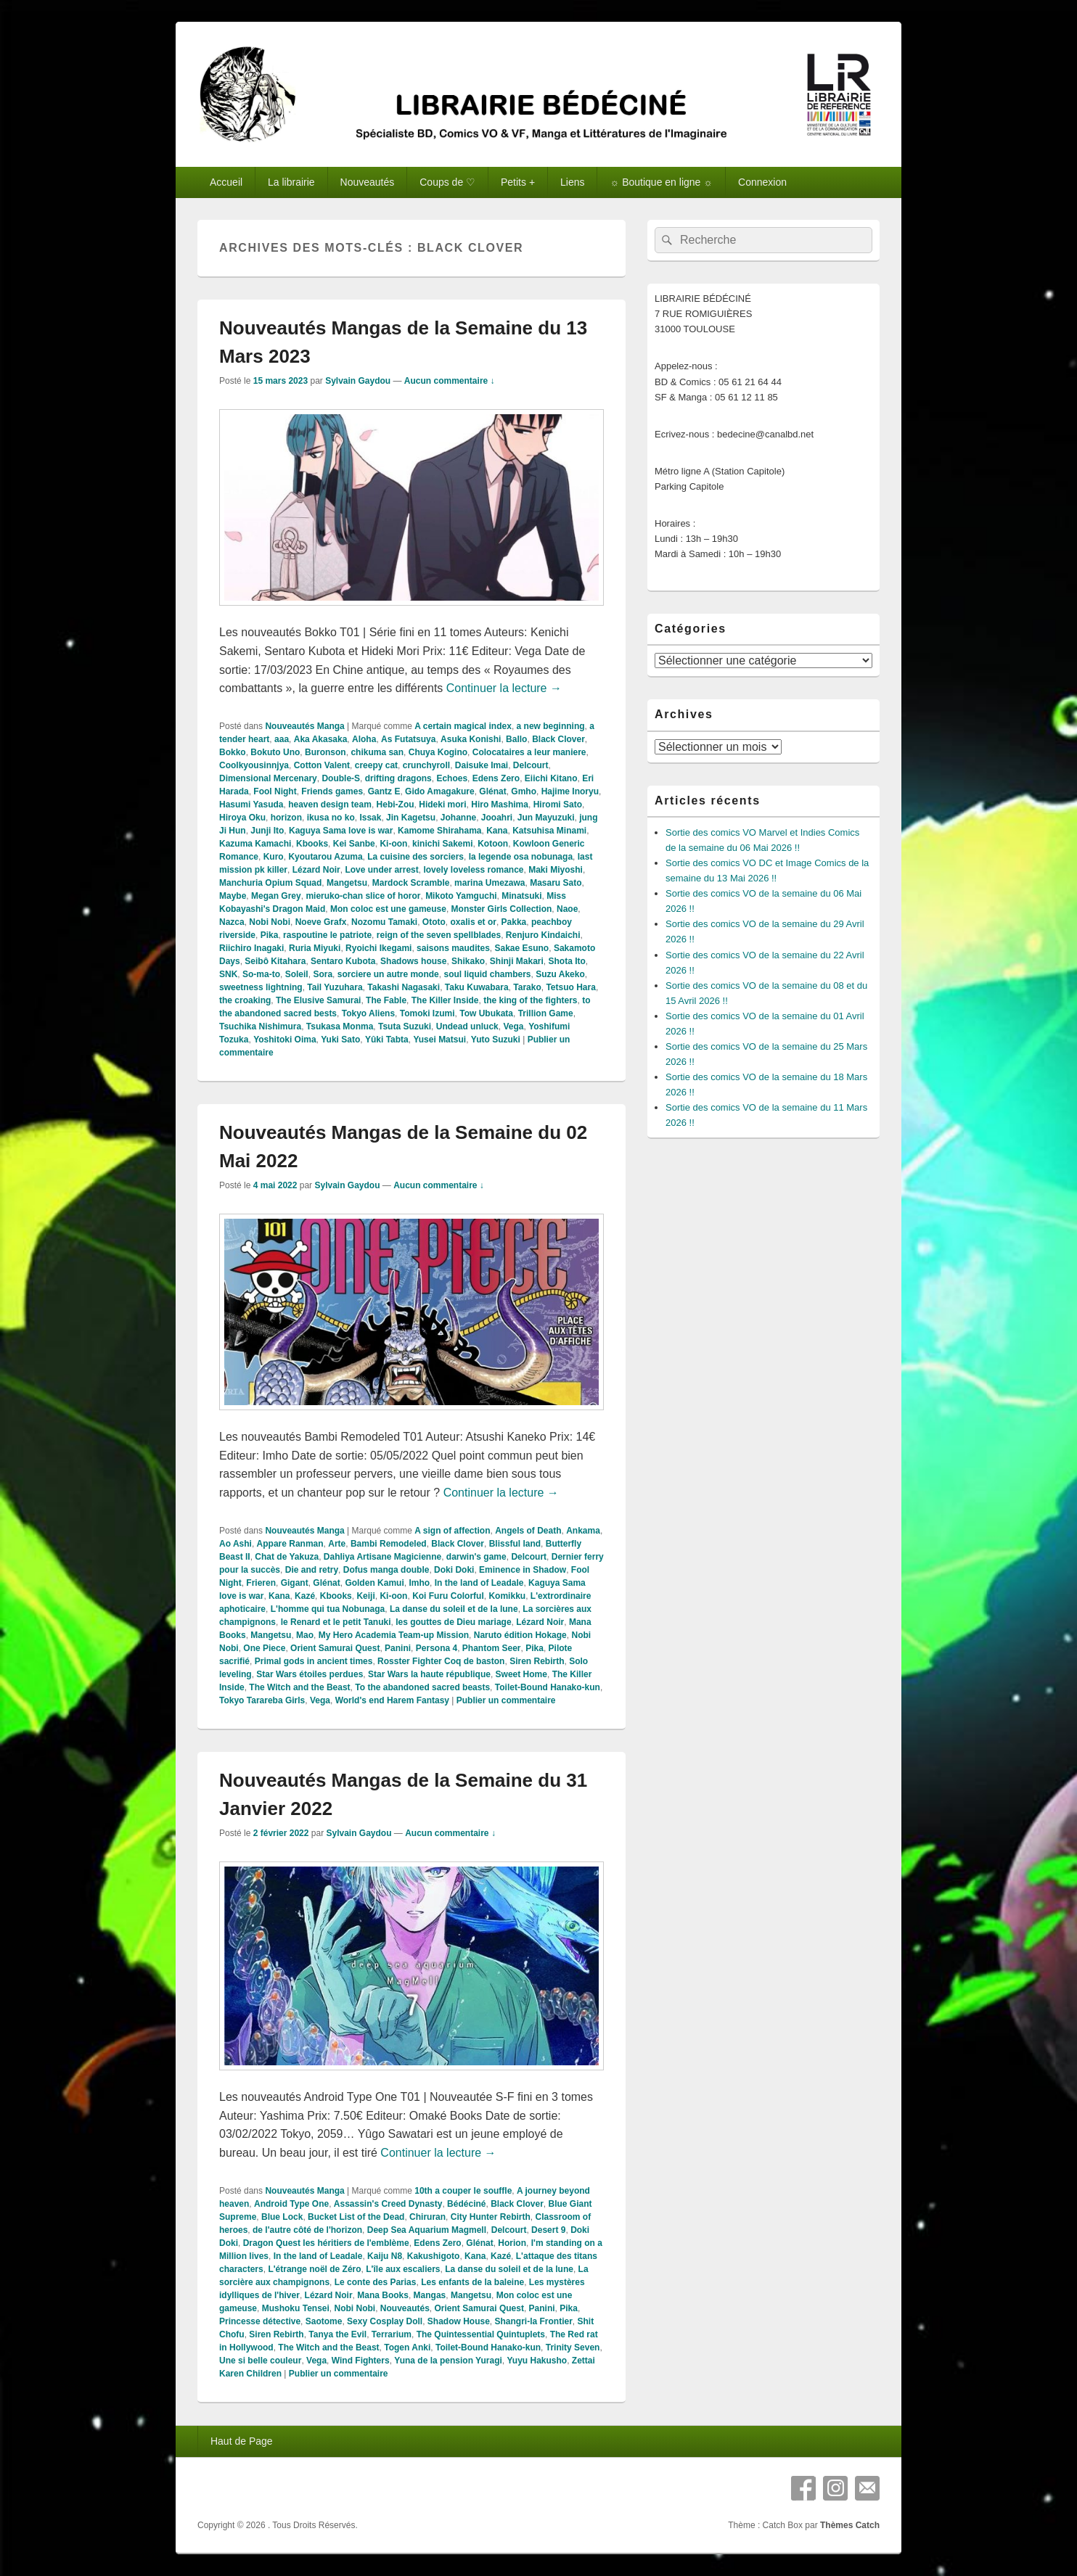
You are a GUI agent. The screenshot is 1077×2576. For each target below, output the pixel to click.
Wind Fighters (361, 2360)
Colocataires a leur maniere (529, 752)
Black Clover (558, 739)
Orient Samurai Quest (335, 1648)
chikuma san (377, 752)
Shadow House (458, 2321)
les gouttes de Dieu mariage (453, 1622)
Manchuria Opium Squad (270, 883)
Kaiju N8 (384, 2256)
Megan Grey (276, 896)
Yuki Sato (340, 1039)
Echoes (451, 778)
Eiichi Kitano (551, 778)
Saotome (324, 2321)
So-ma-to (261, 974)
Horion (512, 2243)
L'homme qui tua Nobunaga (328, 1609)
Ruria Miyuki (314, 948)
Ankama (583, 1531)
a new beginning (551, 726)
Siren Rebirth (536, 1661)
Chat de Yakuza (287, 1557)
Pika (270, 935)
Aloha (364, 739)
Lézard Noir (316, 870)
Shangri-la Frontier (534, 2321)
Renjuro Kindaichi (543, 935)
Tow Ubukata (486, 1013)
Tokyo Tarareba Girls (262, 1700)
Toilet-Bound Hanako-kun (547, 1687)
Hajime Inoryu (570, 791)
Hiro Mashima (499, 804)
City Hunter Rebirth (491, 2217)
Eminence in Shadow (522, 1570)
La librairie (291, 182)
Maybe (232, 896)
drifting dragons (398, 778)
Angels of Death (528, 1531)
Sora (322, 974)
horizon (286, 817)
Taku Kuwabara (477, 987)
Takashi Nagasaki (403, 987)
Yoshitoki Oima (284, 1039)
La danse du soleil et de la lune (454, 1609)
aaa (281, 739)
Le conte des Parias (376, 2282)
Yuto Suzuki (495, 1039)
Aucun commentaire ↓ (449, 381)
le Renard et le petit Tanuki (336, 1622)
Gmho (523, 791)
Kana (496, 831)
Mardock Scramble (411, 883)
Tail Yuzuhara (334, 987)
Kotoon (493, 844)
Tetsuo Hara (570, 987)
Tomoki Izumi (427, 1013)
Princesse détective (259, 2321)
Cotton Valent (322, 765)
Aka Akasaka (321, 739)
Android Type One (291, 2204)
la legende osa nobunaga (521, 857)
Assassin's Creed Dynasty (388, 2204)
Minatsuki (521, 896)
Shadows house (413, 961)
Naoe (567, 909)
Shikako (468, 961)
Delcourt (531, 765)
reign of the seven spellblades (439, 935)
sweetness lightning (261, 987)
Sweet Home (521, 1674)
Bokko (232, 752)
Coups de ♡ (447, 182)
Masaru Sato (555, 883)
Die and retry (311, 1570)
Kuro (273, 857)
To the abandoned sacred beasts (422, 1687)
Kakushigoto (433, 2256)
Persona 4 (436, 1648)
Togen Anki (407, 2347)
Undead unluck (467, 1026)
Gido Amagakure (440, 791)
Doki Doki (454, 1570)
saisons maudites (453, 948)
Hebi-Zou (395, 804)
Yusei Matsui (439, 1039)
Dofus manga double (386, 1570)
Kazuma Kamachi (255, 844)
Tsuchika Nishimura (260, 1026)
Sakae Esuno (522, 948)
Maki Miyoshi (555, 870)
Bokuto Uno (275, 752)
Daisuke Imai (481, 765)
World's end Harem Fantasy (392, 1700)
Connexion (762, 182)
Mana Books (383, 2295)
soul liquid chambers (487, 974)
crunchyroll (426, 765)
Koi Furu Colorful (448, 1596)
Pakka (514, 922)
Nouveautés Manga (304, 726)
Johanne (458, 817)
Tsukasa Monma (339, 1026)
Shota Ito (567, 961)
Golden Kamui (374, 1583)
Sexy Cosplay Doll (384, 2321)
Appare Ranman (290, 1544)
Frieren (261, 1583)
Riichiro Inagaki (251, 948)
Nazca (232, 922)
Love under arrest (381, 870)
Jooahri (496, 817)
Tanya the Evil (337, 2334)
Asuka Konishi (471, 739)
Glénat (492, 791)
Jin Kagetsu (410, 817)
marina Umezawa (489, 883)
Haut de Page (241, 2441)
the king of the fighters (530, 1000)
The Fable (386, 1000)
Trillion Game (545, 1013)
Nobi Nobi (269, 922)
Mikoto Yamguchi (460, 896)
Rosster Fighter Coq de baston (440, 1661)
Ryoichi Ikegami (378, 948)
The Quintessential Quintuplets (481, 2334)
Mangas (430, 2295)
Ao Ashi (235, 1544)
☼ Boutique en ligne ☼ (661, 182)
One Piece (264, 1648)
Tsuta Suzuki (404, 1026)
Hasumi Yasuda (251, 804)
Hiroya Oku (242, 817)
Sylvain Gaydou (357, 381)
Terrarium (391, 2334)
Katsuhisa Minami (549, 831)
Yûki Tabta (387, 1039)
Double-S (341, 778)
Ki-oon (393, 844)
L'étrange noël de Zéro (314, 2269)
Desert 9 (548, 2230)
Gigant (294, 1583)
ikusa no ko (331, 817)
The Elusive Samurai (318, 1000)
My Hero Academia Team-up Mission (394, 1635)
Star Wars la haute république (429, 1674)
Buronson (325, 752)
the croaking (245, 1000)
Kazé (305, 1596)
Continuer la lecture (504, 688)
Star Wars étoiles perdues (309, 1674)
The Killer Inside (445, 1000)
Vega (513, 1026)
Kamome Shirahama (439, 831)
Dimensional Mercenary (268, 778)
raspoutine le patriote (327, 935)
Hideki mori (442, 804)
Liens (572, 182)
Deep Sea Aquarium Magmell (426, 2230)
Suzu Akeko (560, 974)
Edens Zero (496, 778)
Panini (398, 1648)
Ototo (434, 922)
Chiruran (427, 2217)
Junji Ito (267, 831)
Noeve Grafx (321, 922)
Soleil (296, 974)
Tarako (527, 987)
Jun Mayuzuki (546, 817)
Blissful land (515, 1544)
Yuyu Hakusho (537, 2360)
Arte (336, 1544)
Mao (305, 1635)
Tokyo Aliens (368, 1013)
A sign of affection (452, 1531)
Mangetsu (347, 883)
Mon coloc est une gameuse (388, 909)
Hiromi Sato (557, 804)
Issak (370, 817)
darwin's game (476, 1557)
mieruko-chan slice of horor (363, 896)
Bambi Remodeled (389, 1544)
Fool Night (274, 791)
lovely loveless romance (473, 870)
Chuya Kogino (438, 752)
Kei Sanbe (354, 844)
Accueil (226, 182)
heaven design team (330, 804)
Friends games (332, 791)
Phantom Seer (491, 1648)
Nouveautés (367, 182)
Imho (419, 1583)
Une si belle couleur (260, 2360)
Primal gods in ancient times (314, 1661)
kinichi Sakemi (442, 844)
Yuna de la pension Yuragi (448, 2360)
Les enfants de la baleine (472, 2282)
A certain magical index (463, 726)
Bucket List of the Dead (356, 2217)
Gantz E (384, 791)
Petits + (518, 182)
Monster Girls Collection (501, 909)
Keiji (365, 1596)
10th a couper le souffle (463, 2191)
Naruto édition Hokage (520, 1635)
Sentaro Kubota (343, 961)
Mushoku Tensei (295, 2308)
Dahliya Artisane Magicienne (382, 1557)
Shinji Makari (517, 961)
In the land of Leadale (479, 1583)
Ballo (516, 739)
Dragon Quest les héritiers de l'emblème (326, 2243)
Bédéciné (466, 2204)
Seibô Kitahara (275, 961)
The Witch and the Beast (299, 1687)
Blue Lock (282, 2217)
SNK (228, 974)
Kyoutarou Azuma (325, 857)
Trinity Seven (573, 2347)
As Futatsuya (408, 739)
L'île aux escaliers (403, 2269)
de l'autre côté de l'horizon (307, 2230)
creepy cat (376, 765)
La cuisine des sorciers (415, 857)
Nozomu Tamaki (384, 922)
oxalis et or (473, 922)
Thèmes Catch (850, 2525)
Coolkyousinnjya (254, 765)
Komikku (506, 1596)
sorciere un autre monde (388, 974)
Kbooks (312, 844)
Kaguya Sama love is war (341, 831)
